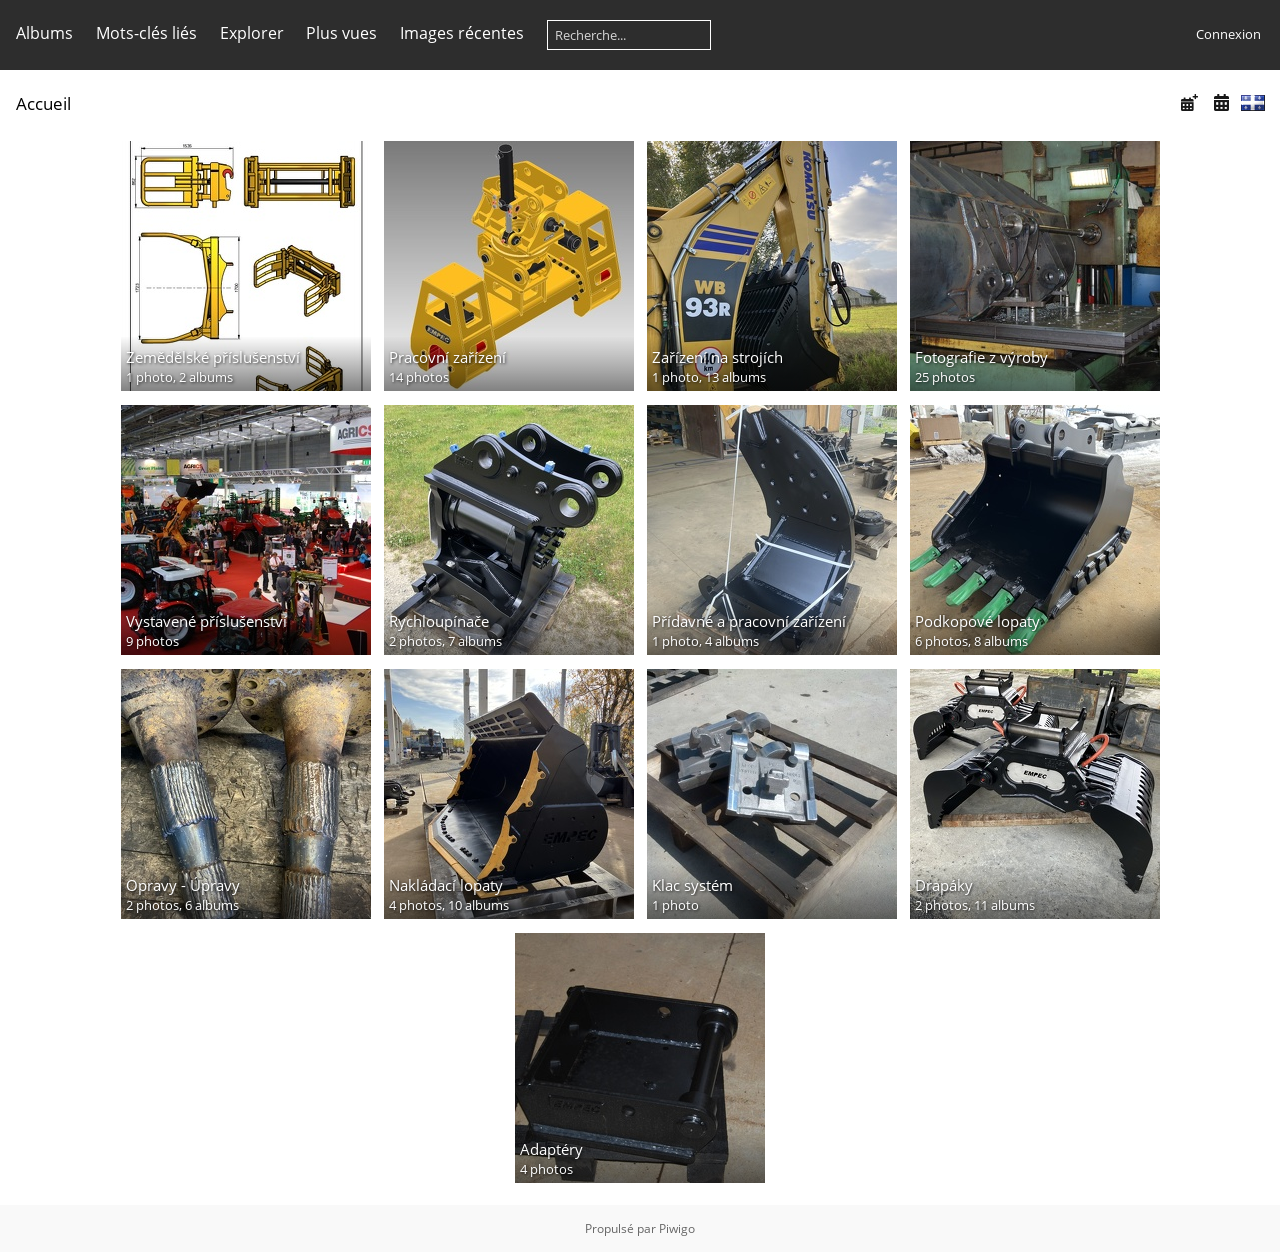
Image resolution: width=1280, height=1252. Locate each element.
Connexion (1228, 34)
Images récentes (462, 33)
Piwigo (677, 1228)
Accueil (43, 103)
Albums (44, 33)
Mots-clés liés (146, 33)
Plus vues (341, 33)
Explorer (252, 33)
